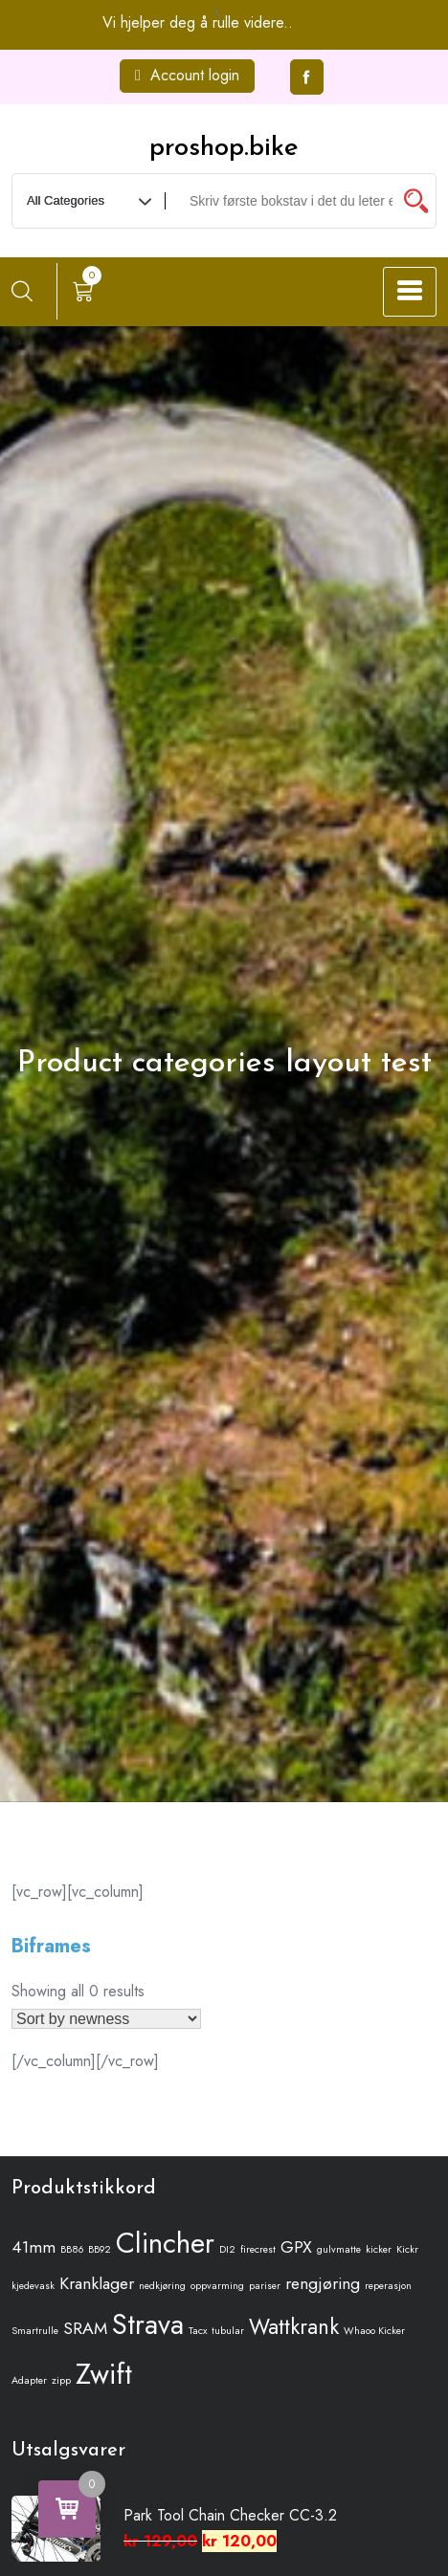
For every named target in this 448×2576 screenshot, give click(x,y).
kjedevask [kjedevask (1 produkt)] (33, 2286)
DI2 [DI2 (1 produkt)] (227, 2249)
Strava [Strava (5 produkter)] (148, 2324)
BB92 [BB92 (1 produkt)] (99, 2249)
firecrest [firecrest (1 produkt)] (258, 2249)
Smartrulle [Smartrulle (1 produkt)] (34, 2330)
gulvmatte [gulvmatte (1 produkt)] (339, 2249)
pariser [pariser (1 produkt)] (264, 2286)
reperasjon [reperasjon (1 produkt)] (388, 2286)
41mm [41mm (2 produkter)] (33, 2247)
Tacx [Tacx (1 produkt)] (198, 2330)
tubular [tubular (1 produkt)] (228, 2330)
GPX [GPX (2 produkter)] (296, 2247)
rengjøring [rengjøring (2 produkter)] (322, 2283)
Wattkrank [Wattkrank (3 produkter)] (294, 2326)
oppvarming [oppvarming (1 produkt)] (217, 2286)
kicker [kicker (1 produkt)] (379, 2249)
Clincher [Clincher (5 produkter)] (165, 2243)
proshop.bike (224, 148)
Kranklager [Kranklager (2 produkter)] (96, 2283)
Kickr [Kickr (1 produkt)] (407, 2249)
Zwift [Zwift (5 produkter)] (104, 2374)
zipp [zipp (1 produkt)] (61, 2380)
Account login (187, 75)
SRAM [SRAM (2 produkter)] (85, 2328)
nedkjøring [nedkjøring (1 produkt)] (162, 2286)
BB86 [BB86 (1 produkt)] (71, 2249)
